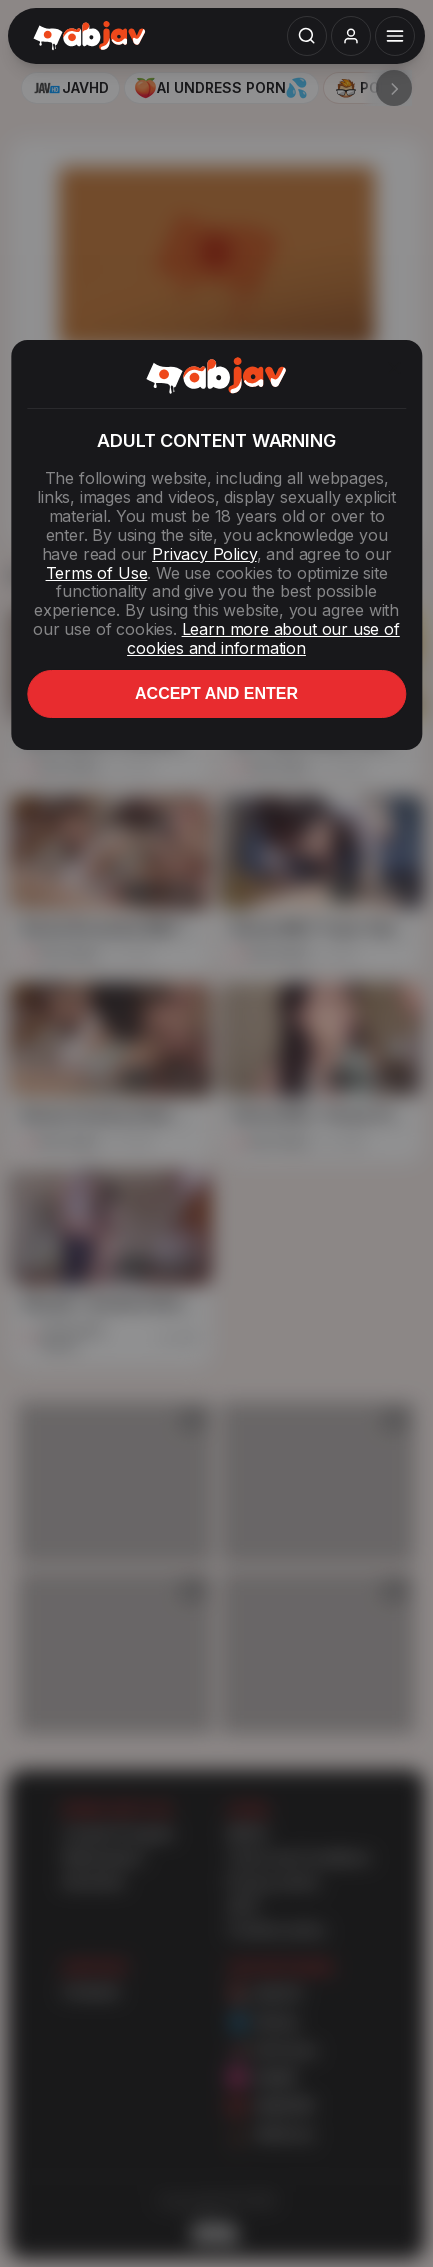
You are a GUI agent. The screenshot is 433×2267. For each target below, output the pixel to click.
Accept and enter (216, 693)
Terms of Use (97, 573)
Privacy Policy (204, 554)
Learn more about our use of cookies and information (263, 638)
